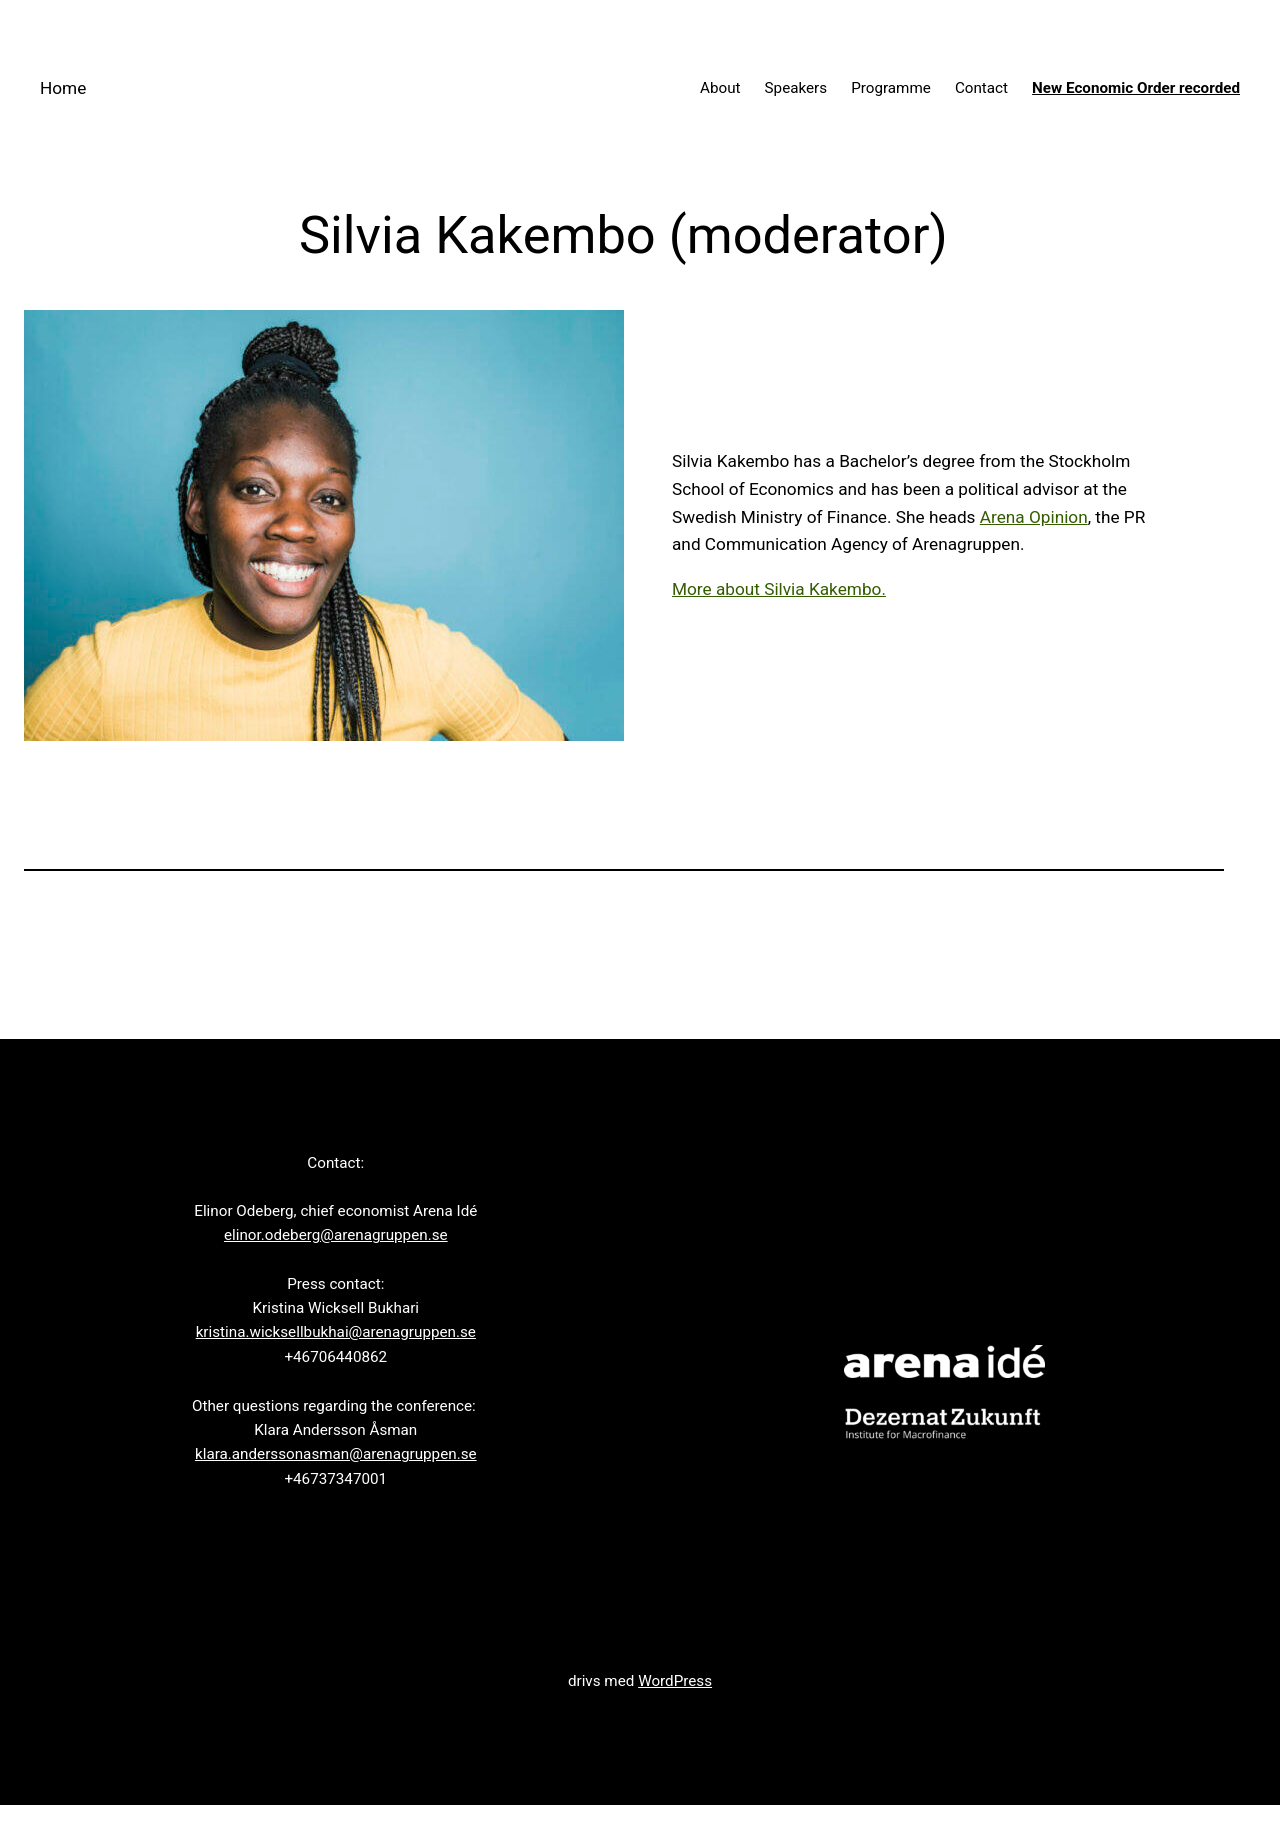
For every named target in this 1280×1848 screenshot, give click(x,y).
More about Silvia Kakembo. (779, 589)
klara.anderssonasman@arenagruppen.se (336, 1454)
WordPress (675, 1681)
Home (63, 88)
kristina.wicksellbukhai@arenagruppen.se (336, 1332)
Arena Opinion (1034, 517)
